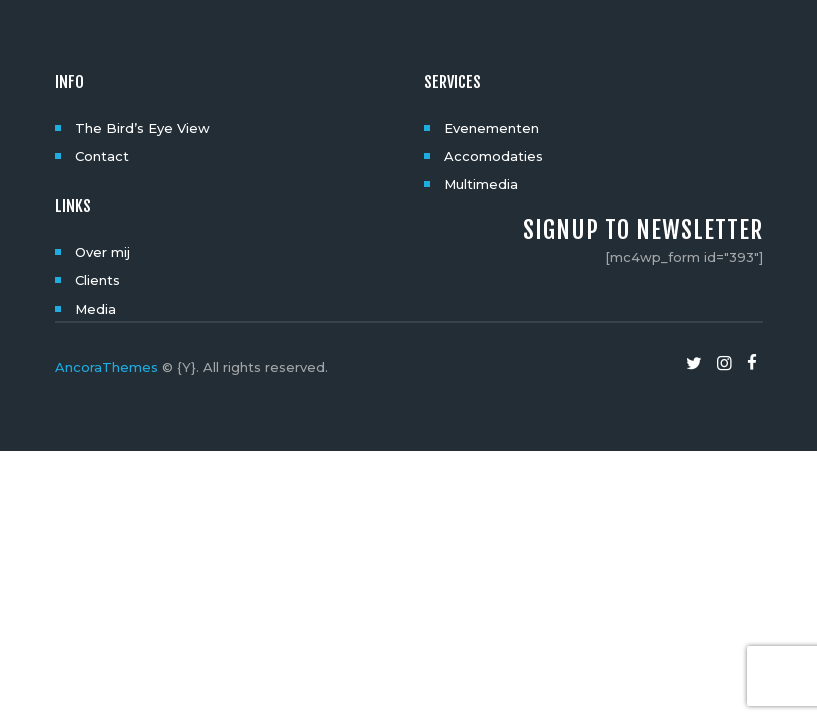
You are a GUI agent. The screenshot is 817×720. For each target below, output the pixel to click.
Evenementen (491, 128)
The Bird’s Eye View (142, 128)
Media (95, 309)
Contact (102, 156)
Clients (97, 280)
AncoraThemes (106, 367)
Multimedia (481, 184)
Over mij (102, 252)
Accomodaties (493, 156)
